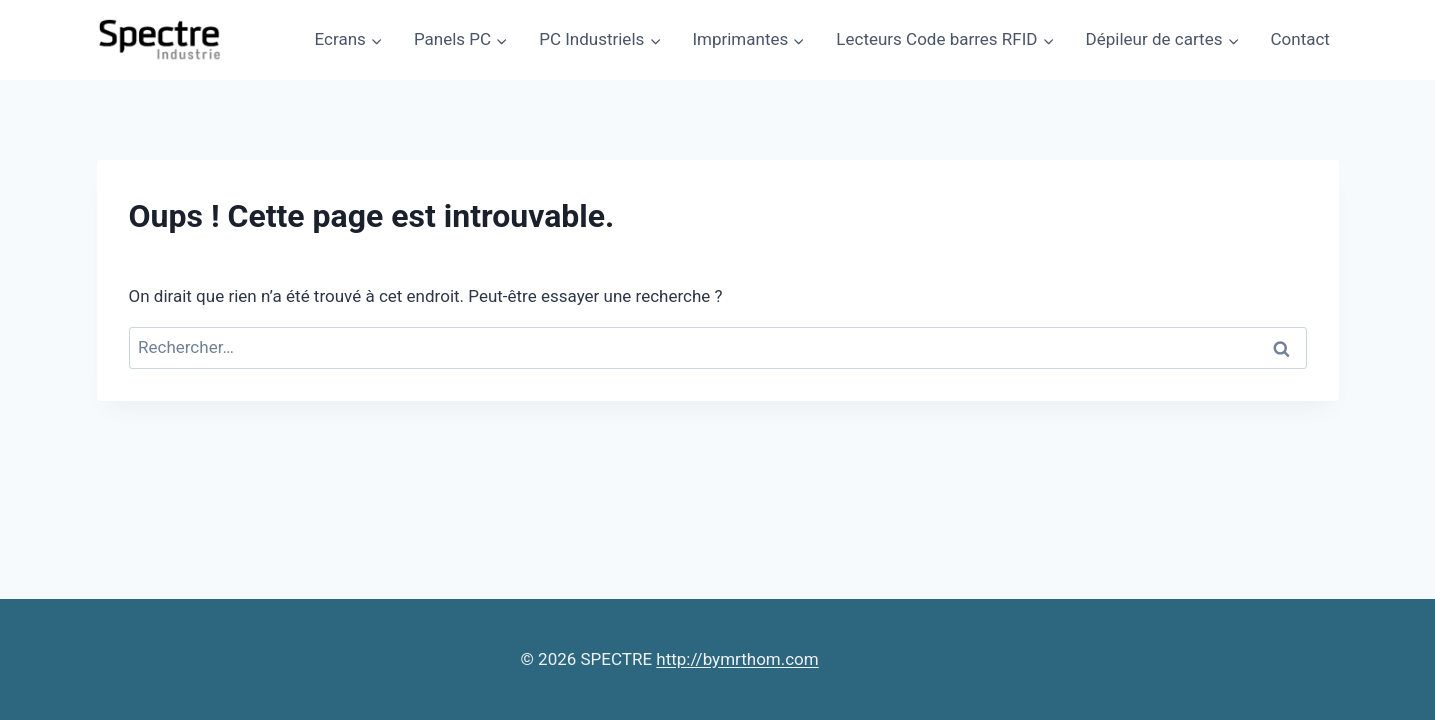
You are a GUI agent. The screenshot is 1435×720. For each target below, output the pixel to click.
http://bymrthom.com (737, 659)
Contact (1300, 39)
